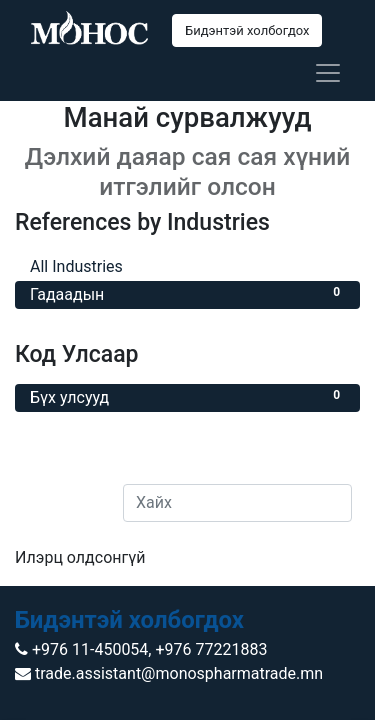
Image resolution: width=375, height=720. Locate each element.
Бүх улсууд (187, 396)
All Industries (187, 265)
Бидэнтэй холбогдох (247, 30)
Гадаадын (187, 293)
